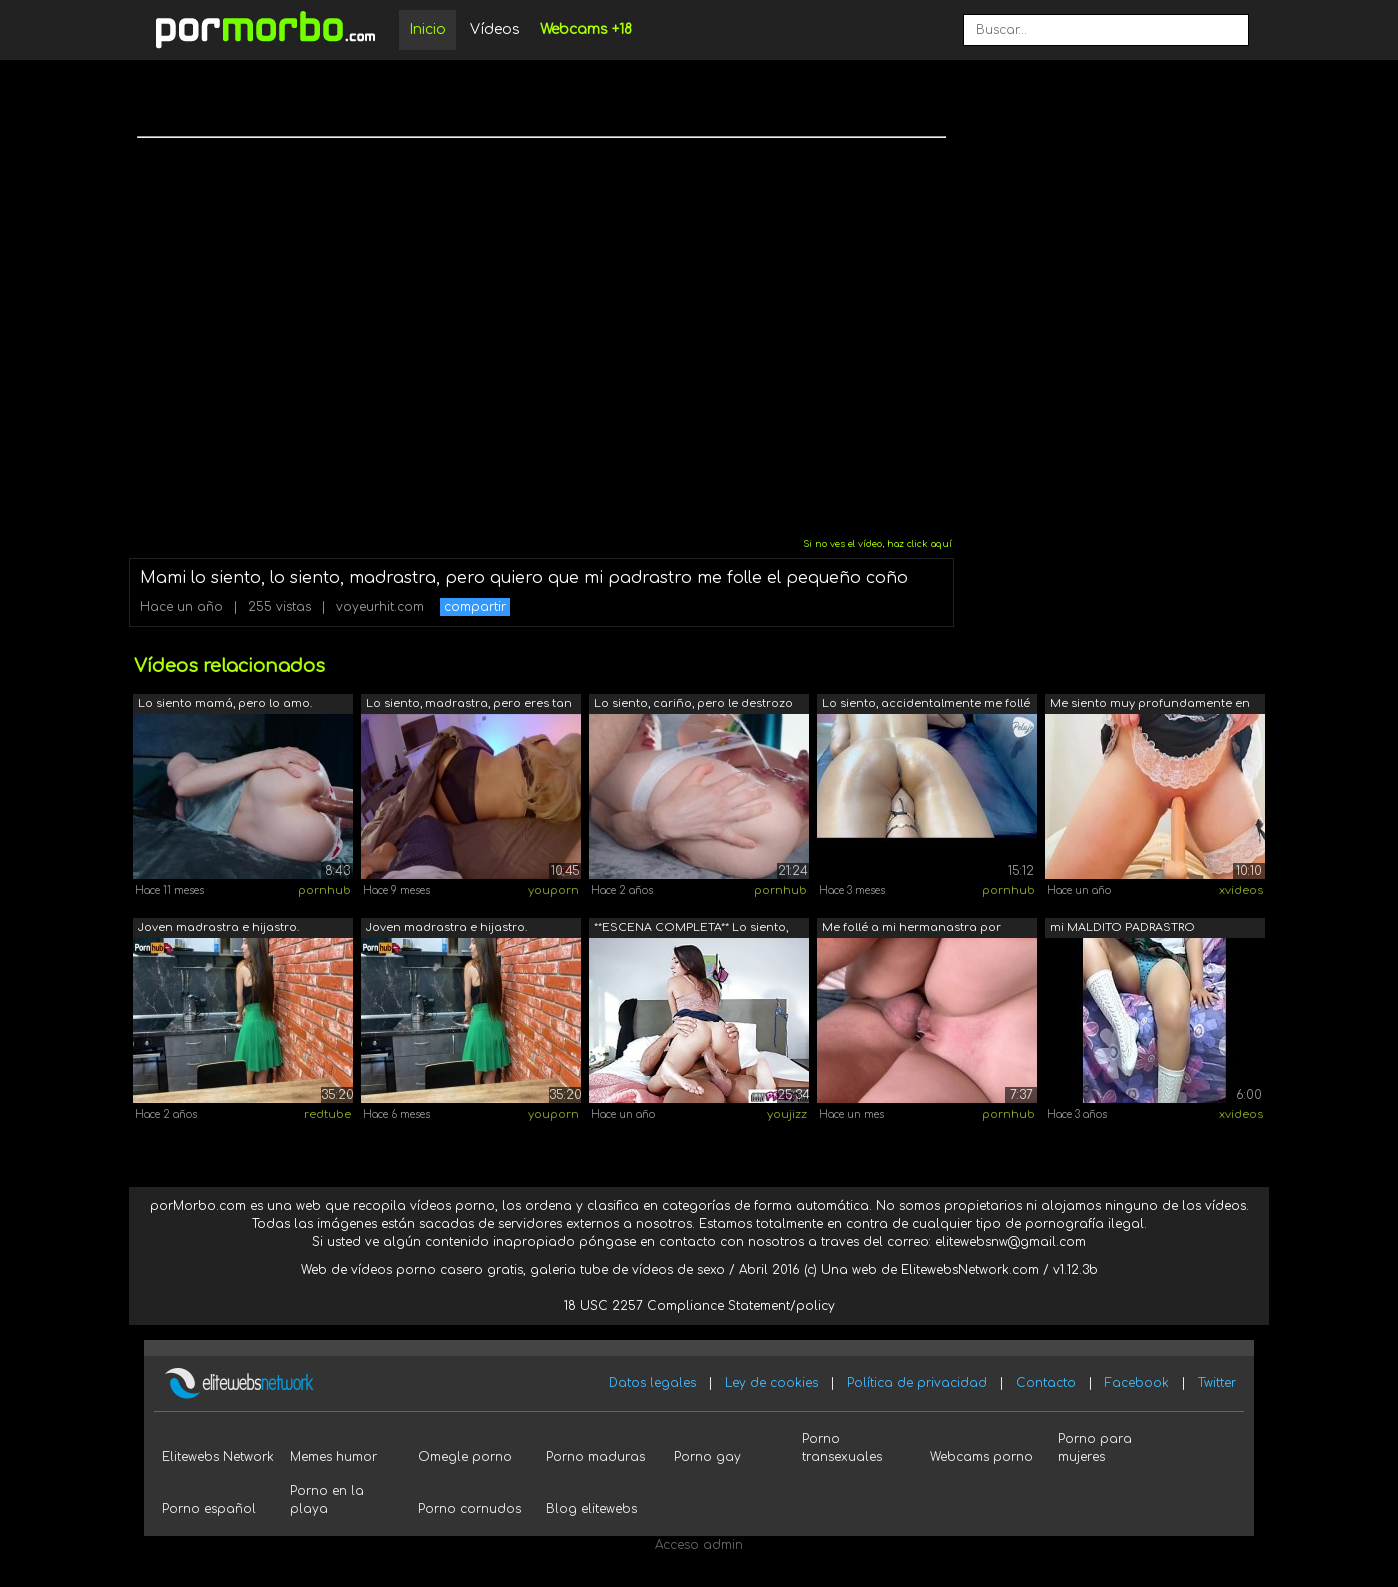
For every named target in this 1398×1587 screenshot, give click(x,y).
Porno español (209, 1509)
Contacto (1046, 1383)
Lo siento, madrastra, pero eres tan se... (469, 705)
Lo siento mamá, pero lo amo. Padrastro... (225, 705)
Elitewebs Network (218, 1457)
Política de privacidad (917, 1383)
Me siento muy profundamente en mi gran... (1150, 705)
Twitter (1217, 1383)
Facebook (1137, 1383)
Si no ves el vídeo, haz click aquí (877, 544)
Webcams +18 (586, 29)
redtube (327, 1114)
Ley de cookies (771, 1383)
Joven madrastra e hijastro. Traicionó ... (218, 929)
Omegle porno (465, 1457)
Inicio (427, 29)
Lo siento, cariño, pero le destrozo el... (693, 705)
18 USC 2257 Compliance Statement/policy (699, 1306)
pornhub (324, 890)
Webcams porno (981, 1457)
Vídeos (495, 29)
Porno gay (707, 1457)
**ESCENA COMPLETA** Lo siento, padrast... (691, 929)
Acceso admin (699, 1545)
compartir (475, 607)
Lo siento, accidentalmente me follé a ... (926, 705)
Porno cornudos (469, 1509)
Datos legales (652, 1383)
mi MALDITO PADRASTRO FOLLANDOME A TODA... (1122, 929)
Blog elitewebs (591, 1509)
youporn (553, 890)
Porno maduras (595, 1457)
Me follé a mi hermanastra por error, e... (911, 929)
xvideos (1241, 890)
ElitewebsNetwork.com (970, 1270)
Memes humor (333, 1457)
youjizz (787, 1114)
